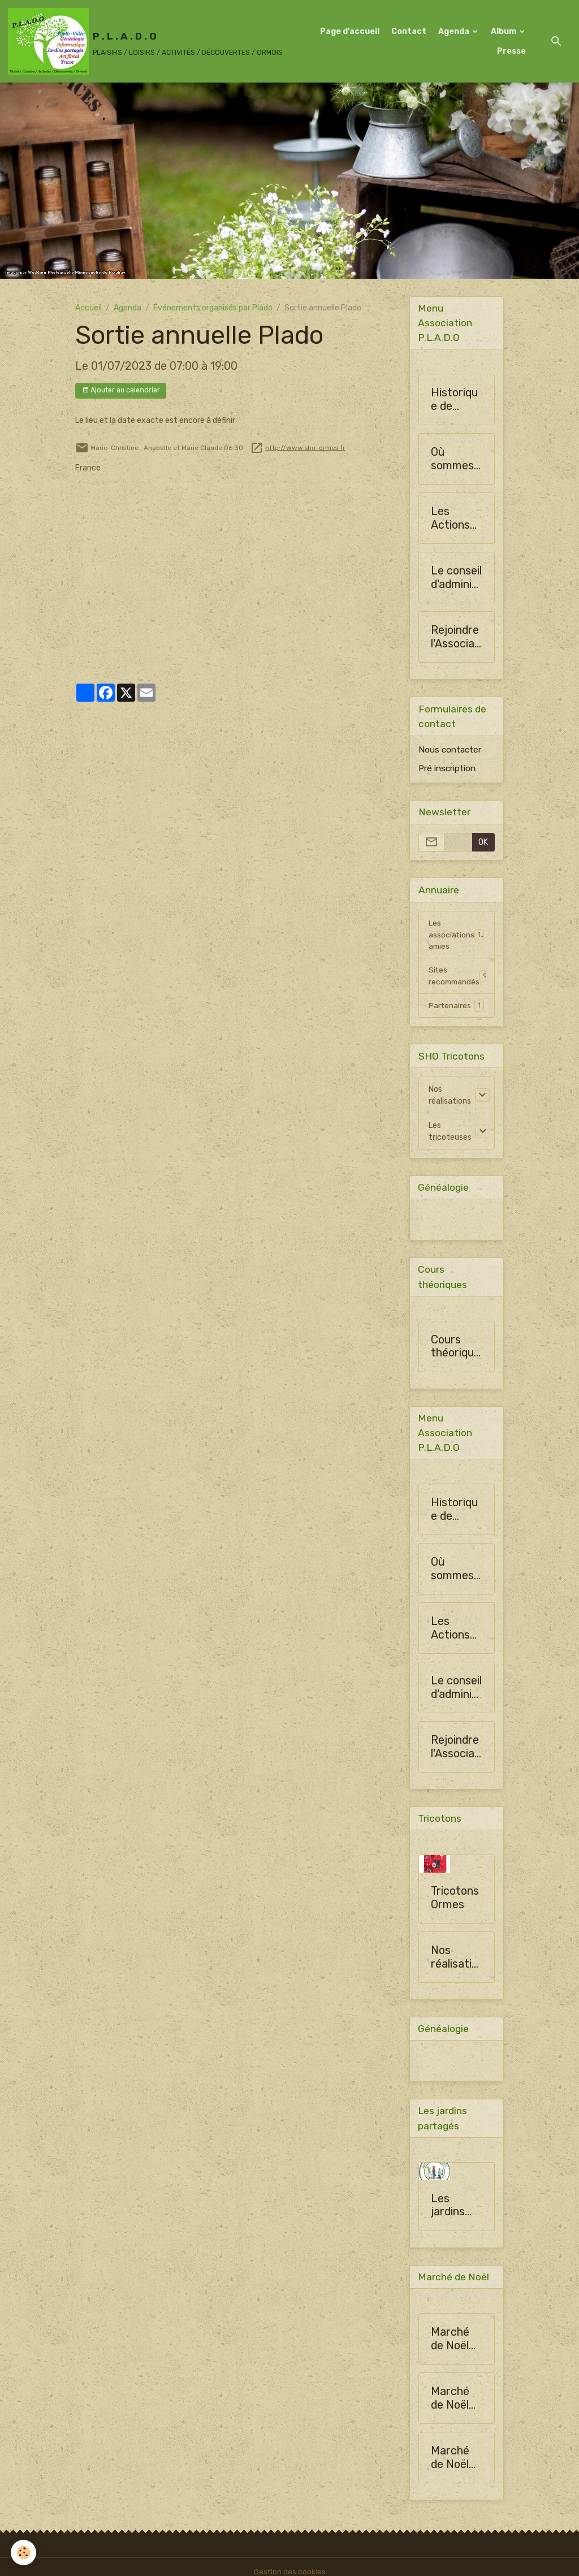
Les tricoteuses (450, 1134)
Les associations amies (457, 935)
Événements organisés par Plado (213, 308)
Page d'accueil (349, 31)
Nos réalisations (450, 1098)
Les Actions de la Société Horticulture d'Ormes (454, 518)
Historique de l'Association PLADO (456, 400)
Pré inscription (447, 769)
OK (483, 843)
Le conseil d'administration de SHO (456, 578)
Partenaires (456, 1008)
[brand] (141, 41)
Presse (511, 51)
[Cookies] (24, 2552)
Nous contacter (449, 750)
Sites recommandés (459, 977)
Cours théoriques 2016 (455, 1350)
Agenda (454, 31)
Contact (408, 31)
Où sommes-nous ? (455, 459)
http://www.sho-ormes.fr (305, 447)
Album (504, 31)
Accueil (88, 308)
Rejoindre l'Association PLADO (456, 637)
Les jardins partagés (454, 2212)
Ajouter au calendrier (121, 390)
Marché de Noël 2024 (450, 2346)
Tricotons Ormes (455, 1903)
